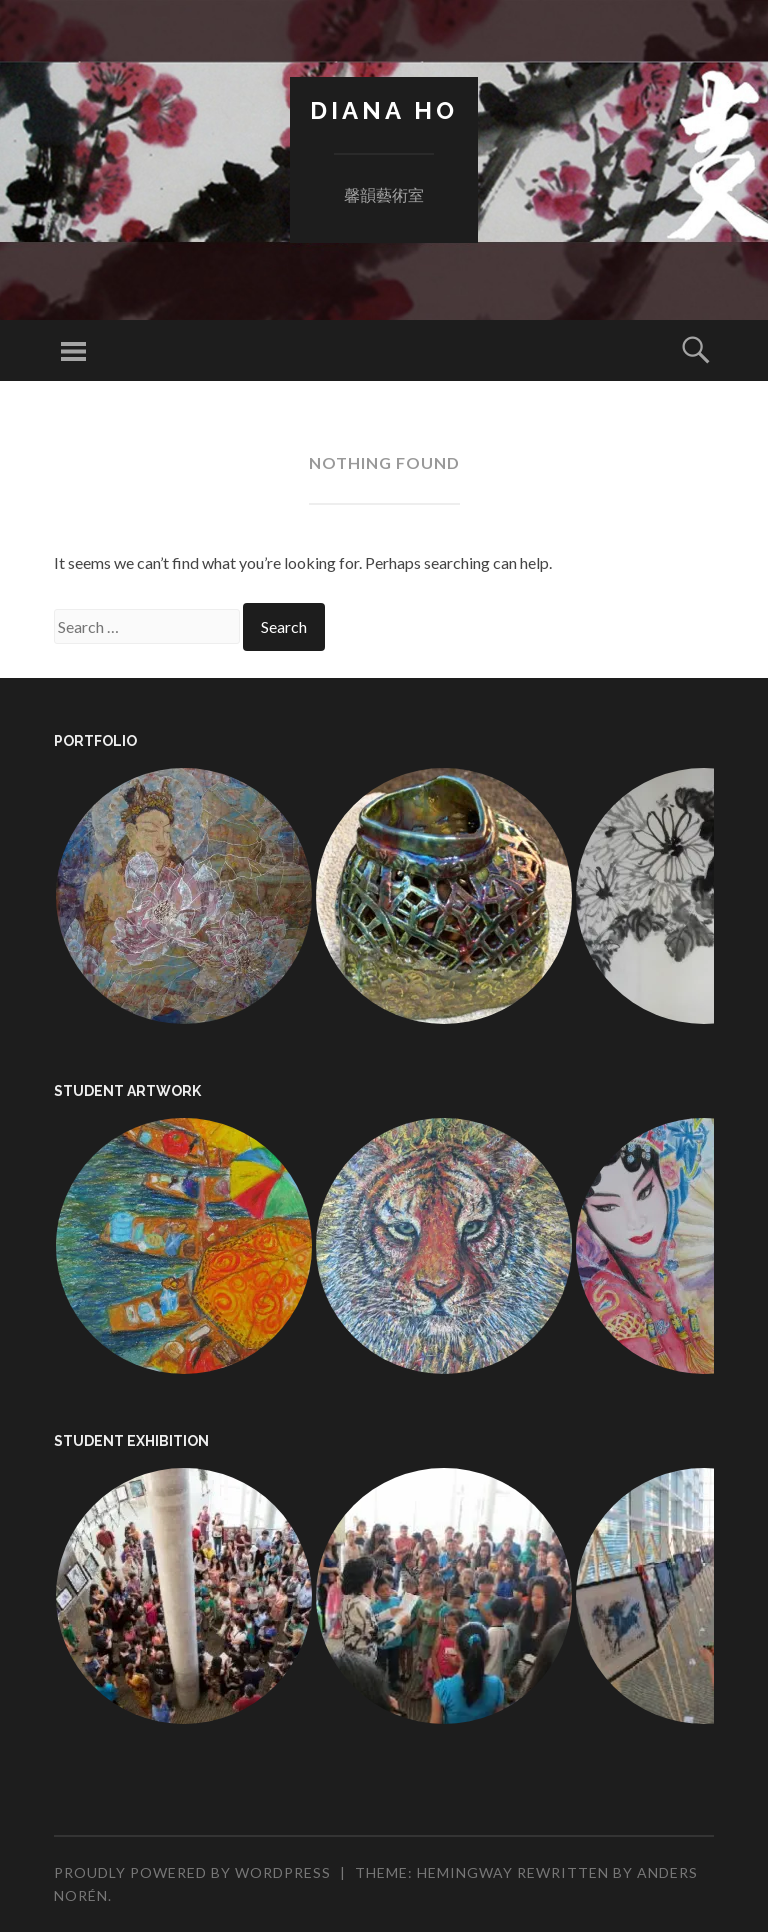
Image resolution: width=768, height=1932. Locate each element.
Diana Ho (384, 110)
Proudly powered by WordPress (192, 1872)
